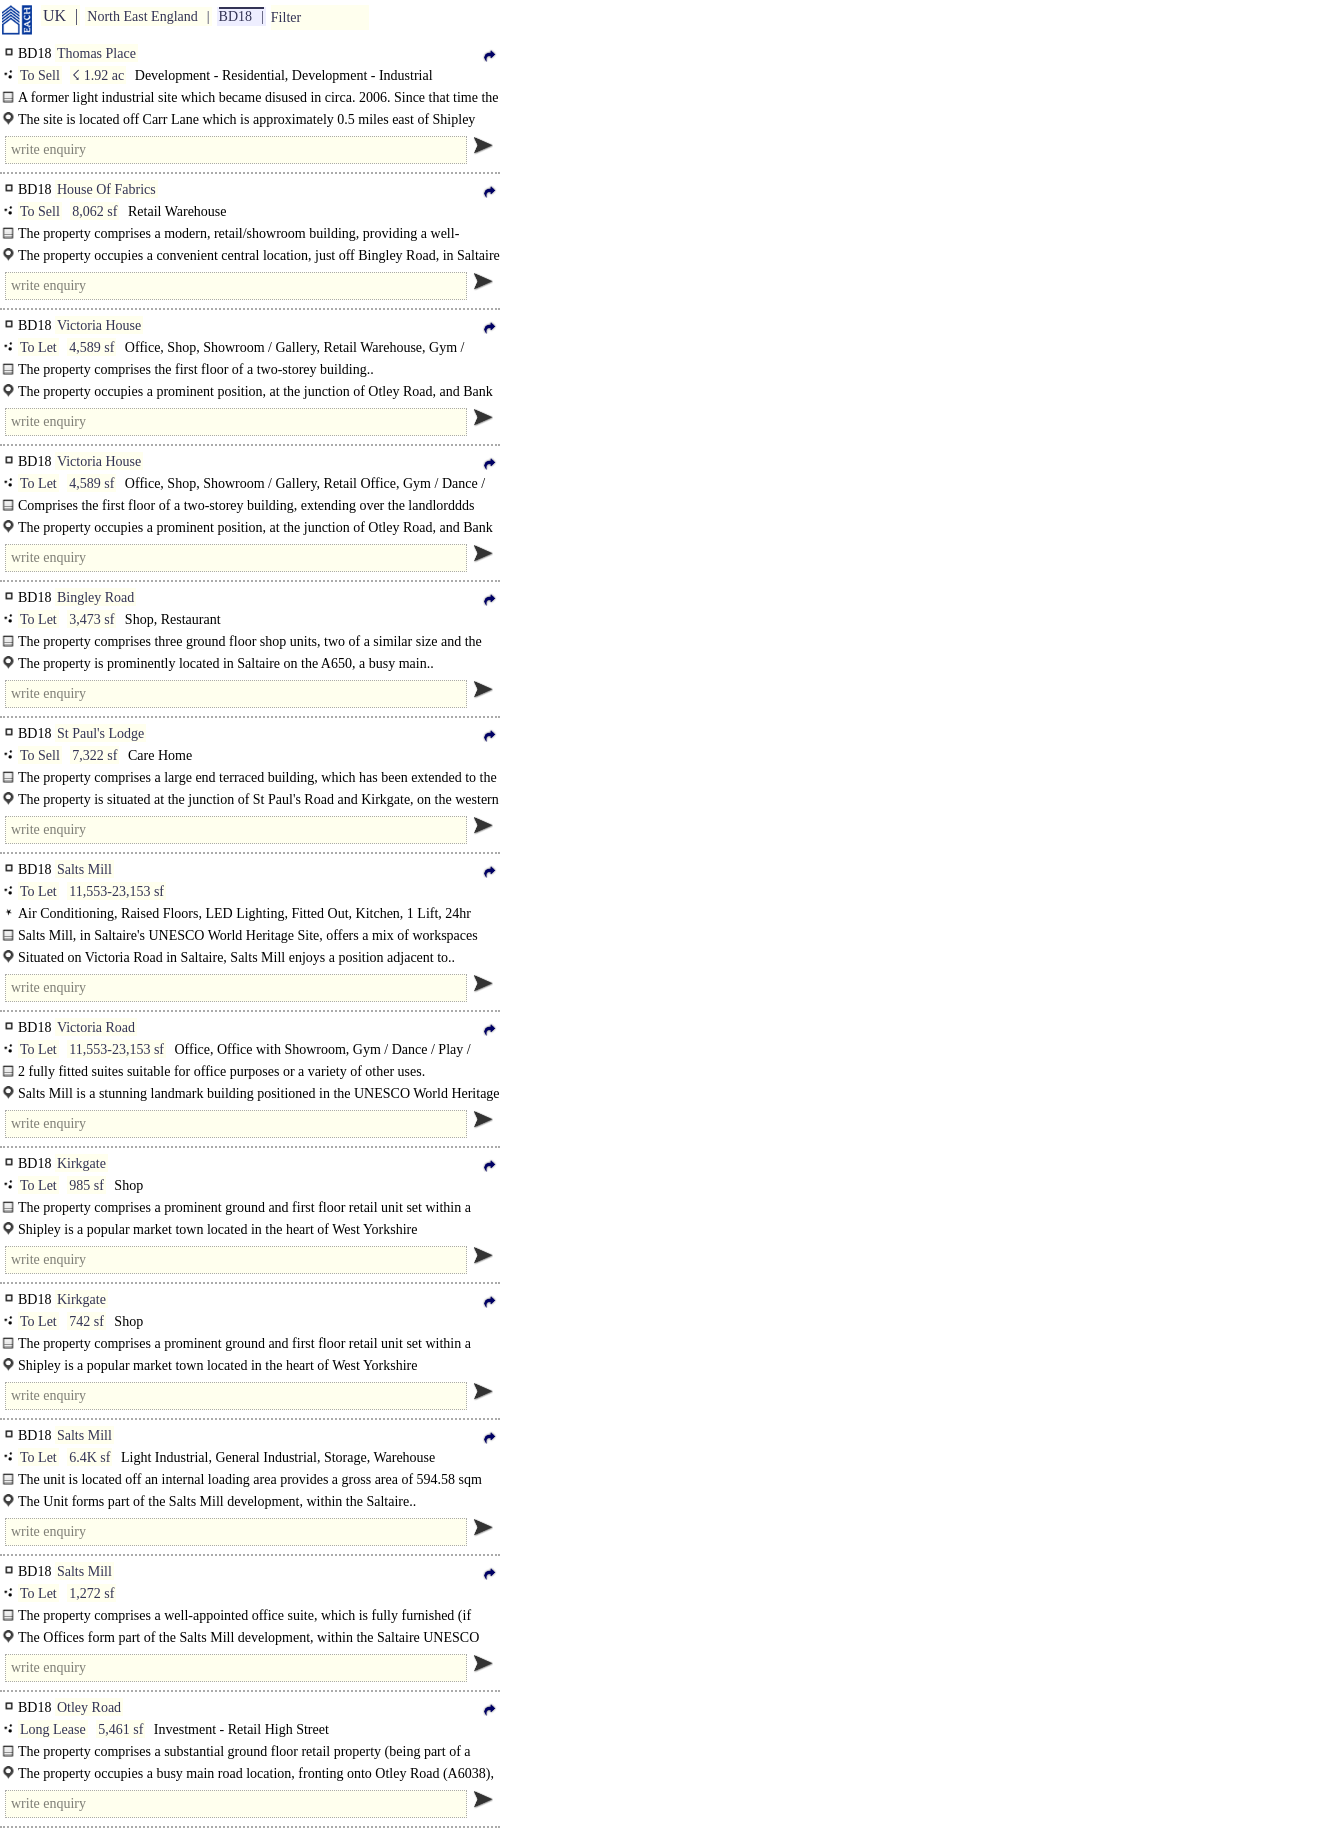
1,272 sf (91, 1593)
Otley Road (89, 1707)
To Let (38, 347)
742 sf (86, 1321)
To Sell (40, 75)
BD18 (235, 16)
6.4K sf (89, 1457)
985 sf (86, 1185)
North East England (142, 16)
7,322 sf (94, 755)
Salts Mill (84, 869)
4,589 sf (91, 347)
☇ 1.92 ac (98, 75)
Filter (286, 17)
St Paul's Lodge (100, 733)
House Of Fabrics (106, 189)
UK (54, 15)
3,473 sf (91, 619)
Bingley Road (95, 597)
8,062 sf (94, 211)
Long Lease (53, 1729)
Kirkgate (81, 1163)
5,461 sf (120, 1729)
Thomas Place (96, 53)
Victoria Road (96, 1027)
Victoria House (99, 325)
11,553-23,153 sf (116, 891)
